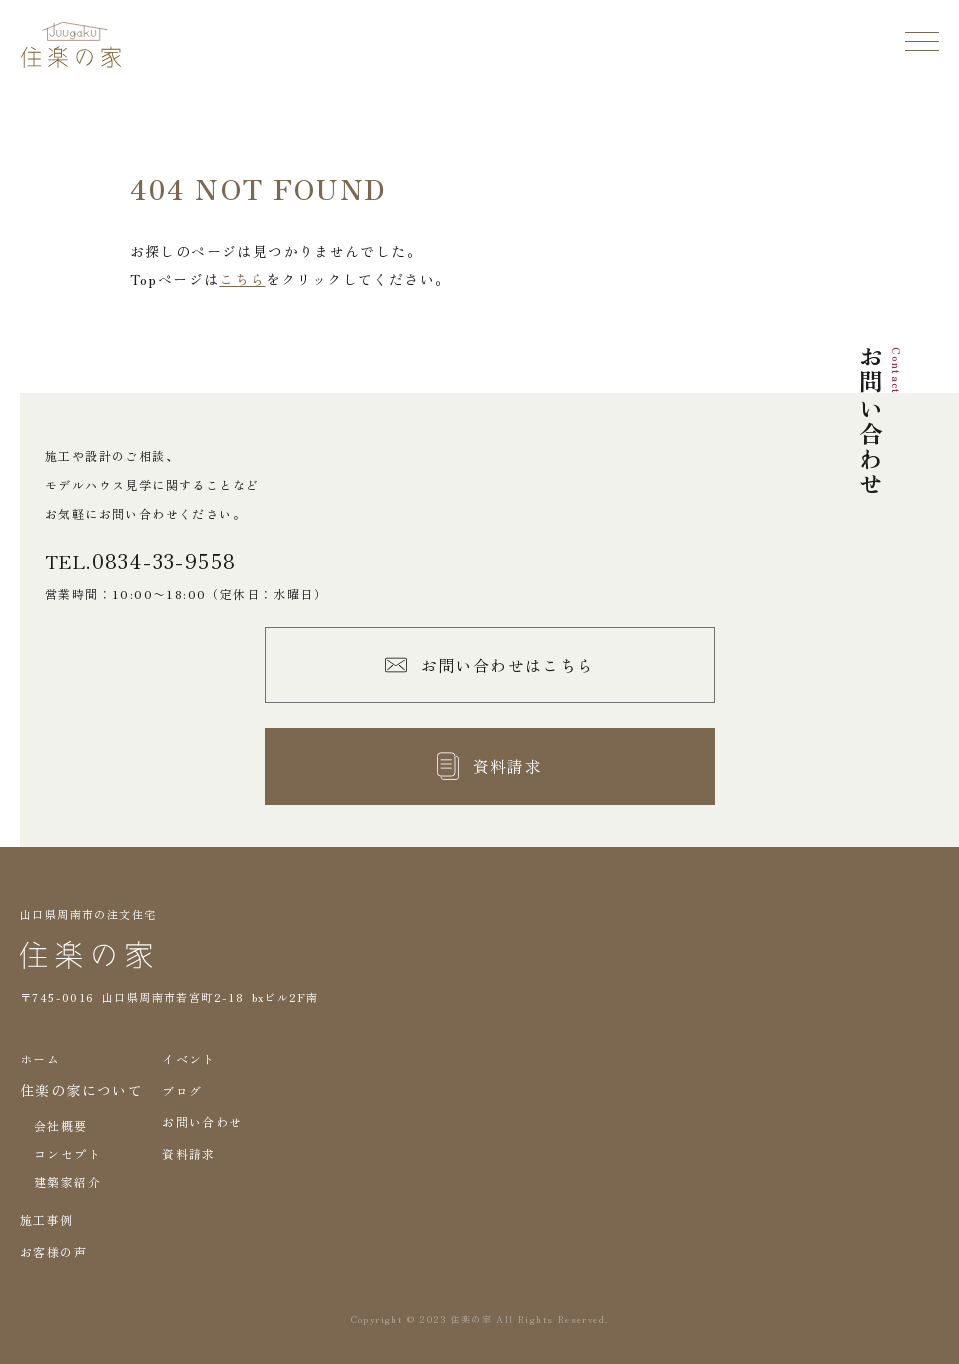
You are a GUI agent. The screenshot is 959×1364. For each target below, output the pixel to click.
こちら (242, 279)
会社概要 (61, 1125)
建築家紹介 (67, 1181)
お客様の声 (53, 1251)
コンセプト (67, 1153)
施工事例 (47, 1219)
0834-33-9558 (164, 561)
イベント (189, 1058)
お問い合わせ (202, 1121)
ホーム (40, 1058)
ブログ (182, 1090)
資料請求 (189, 1153)
